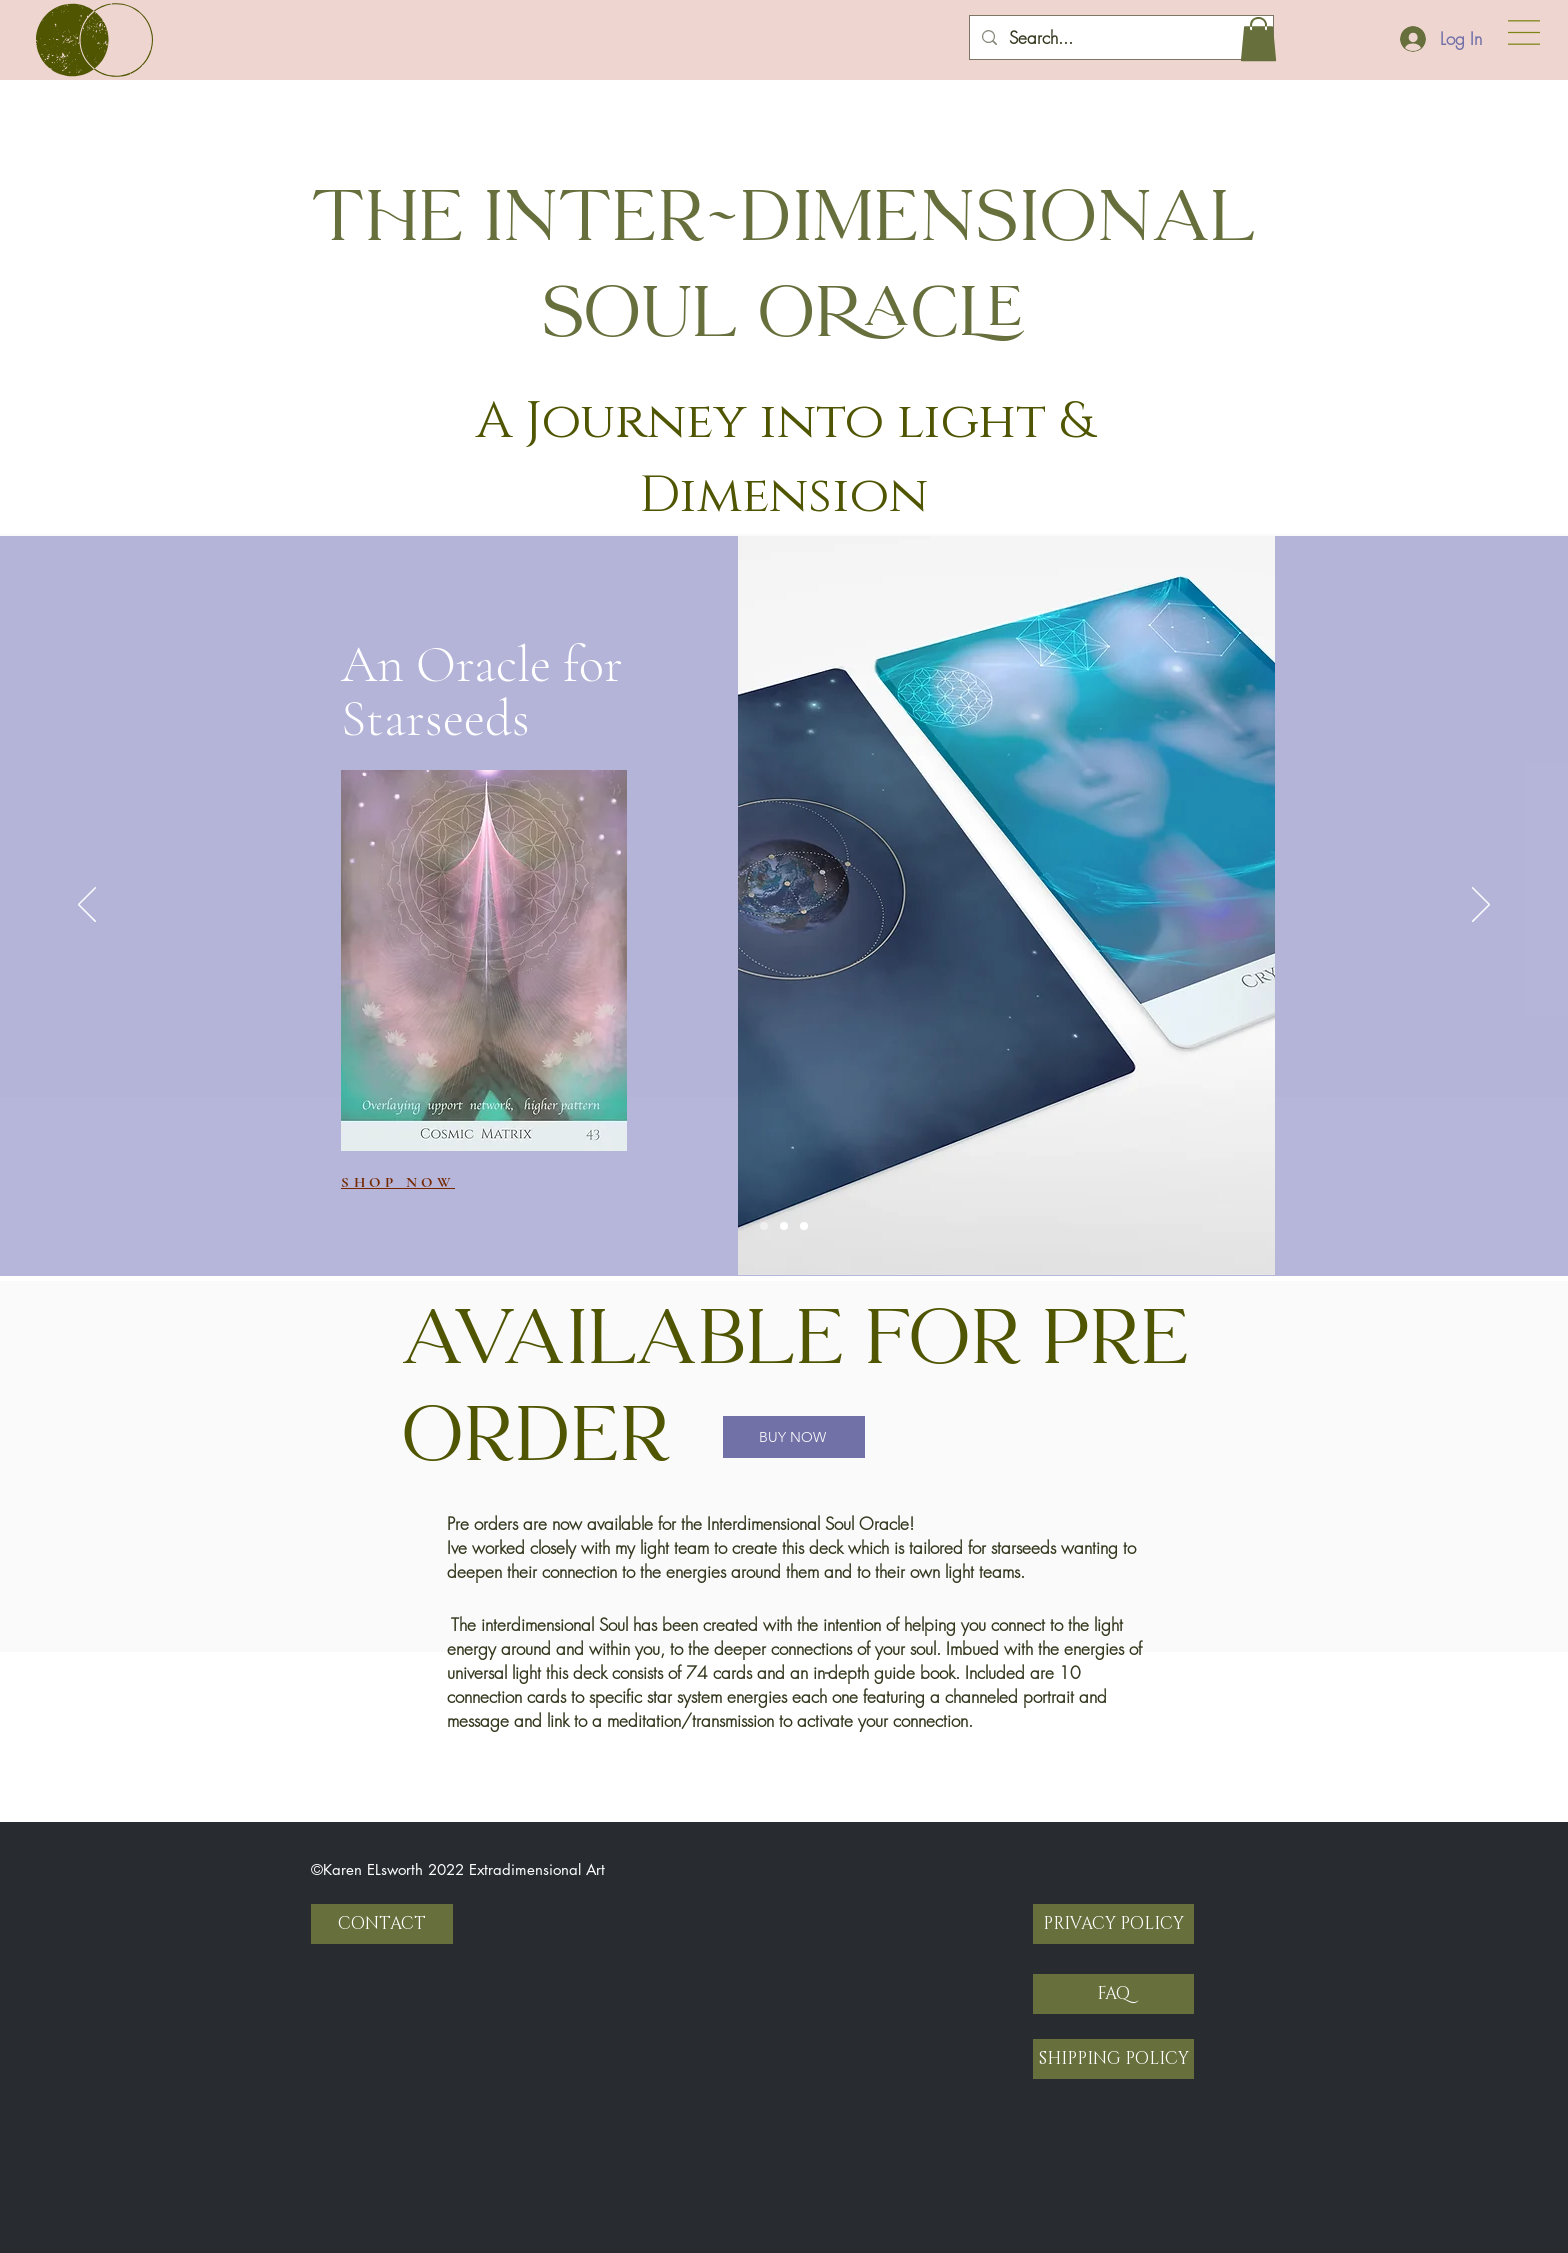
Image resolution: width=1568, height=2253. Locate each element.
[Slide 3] (804, 1226)
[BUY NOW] (794, 1437)
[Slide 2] (784, 1226)
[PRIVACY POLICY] (1113, 1924)
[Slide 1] (764, 1226)
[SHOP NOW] (412, 1182)
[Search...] (1120, 37)
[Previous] (87, 906)
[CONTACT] (382, 1924)
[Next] (1481, 906)
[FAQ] (1113, 1994)
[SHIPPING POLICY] (1113, 2059)
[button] (1524, 32)
